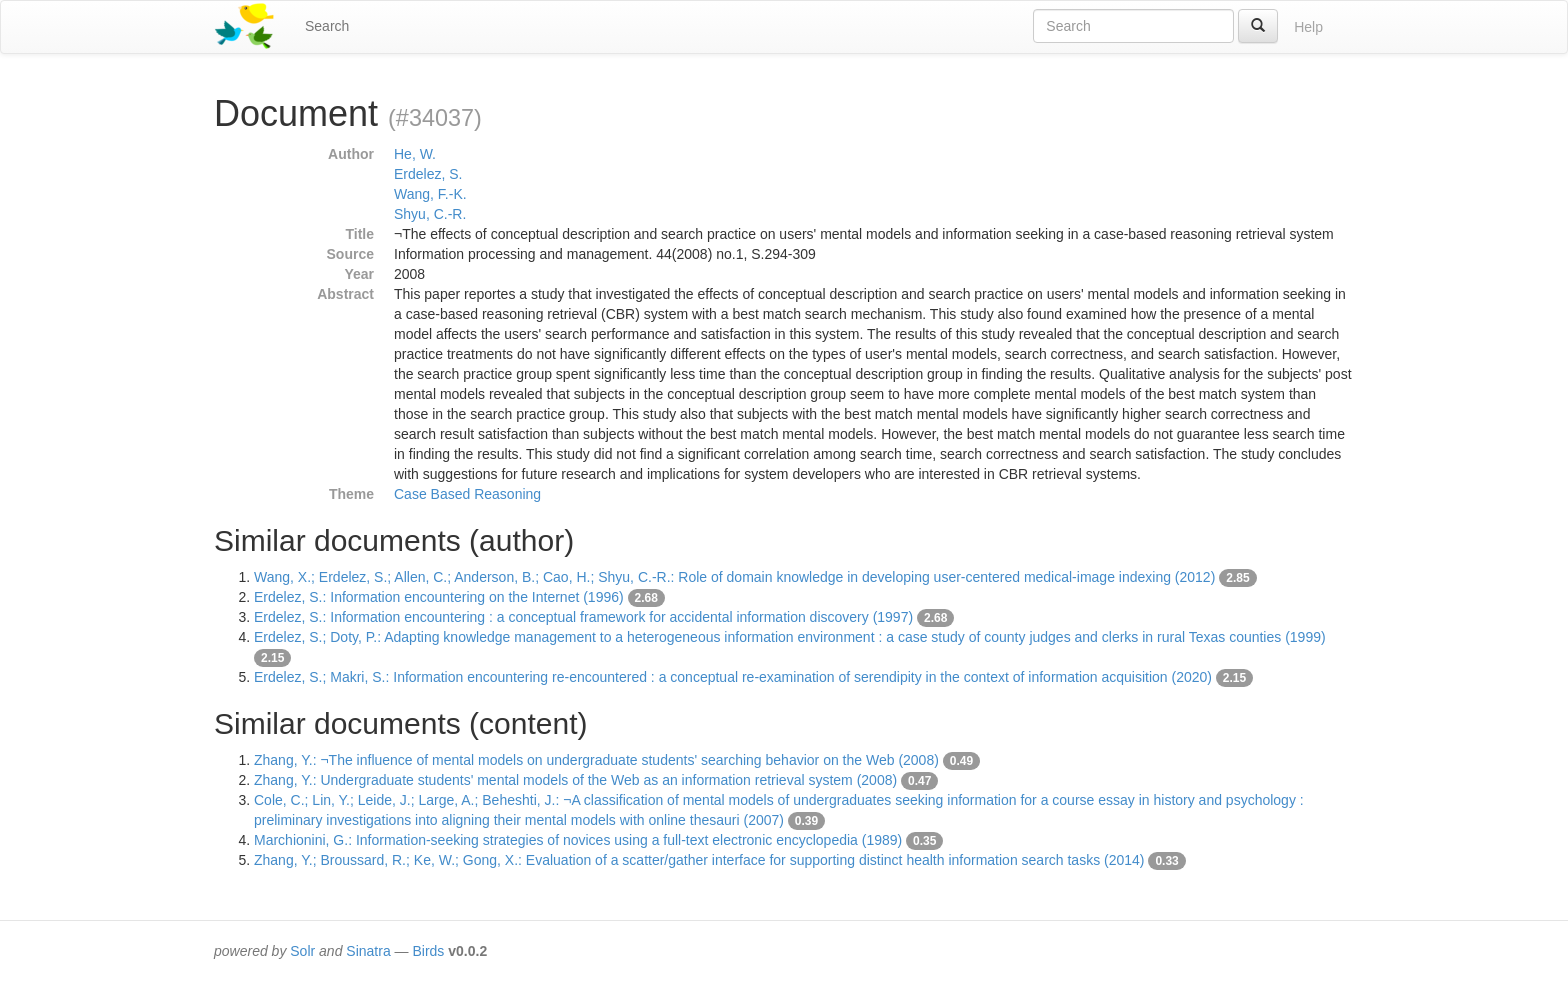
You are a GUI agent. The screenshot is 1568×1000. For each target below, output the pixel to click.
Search (327, 26)
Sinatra (368, 951)
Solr (302, 951)
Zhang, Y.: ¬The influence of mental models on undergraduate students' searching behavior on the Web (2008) (596, 760)
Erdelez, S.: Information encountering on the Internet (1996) (439, 597)
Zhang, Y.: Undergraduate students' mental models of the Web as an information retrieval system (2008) (575, 780)
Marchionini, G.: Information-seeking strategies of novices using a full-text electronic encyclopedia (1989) (578, 840)
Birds (428, 951)
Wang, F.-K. (430, 194)
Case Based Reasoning (467, 494)
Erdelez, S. (428, 174)
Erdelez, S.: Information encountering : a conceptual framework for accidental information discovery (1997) (583, 617)
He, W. (415, 154)
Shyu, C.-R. (430, 214)
